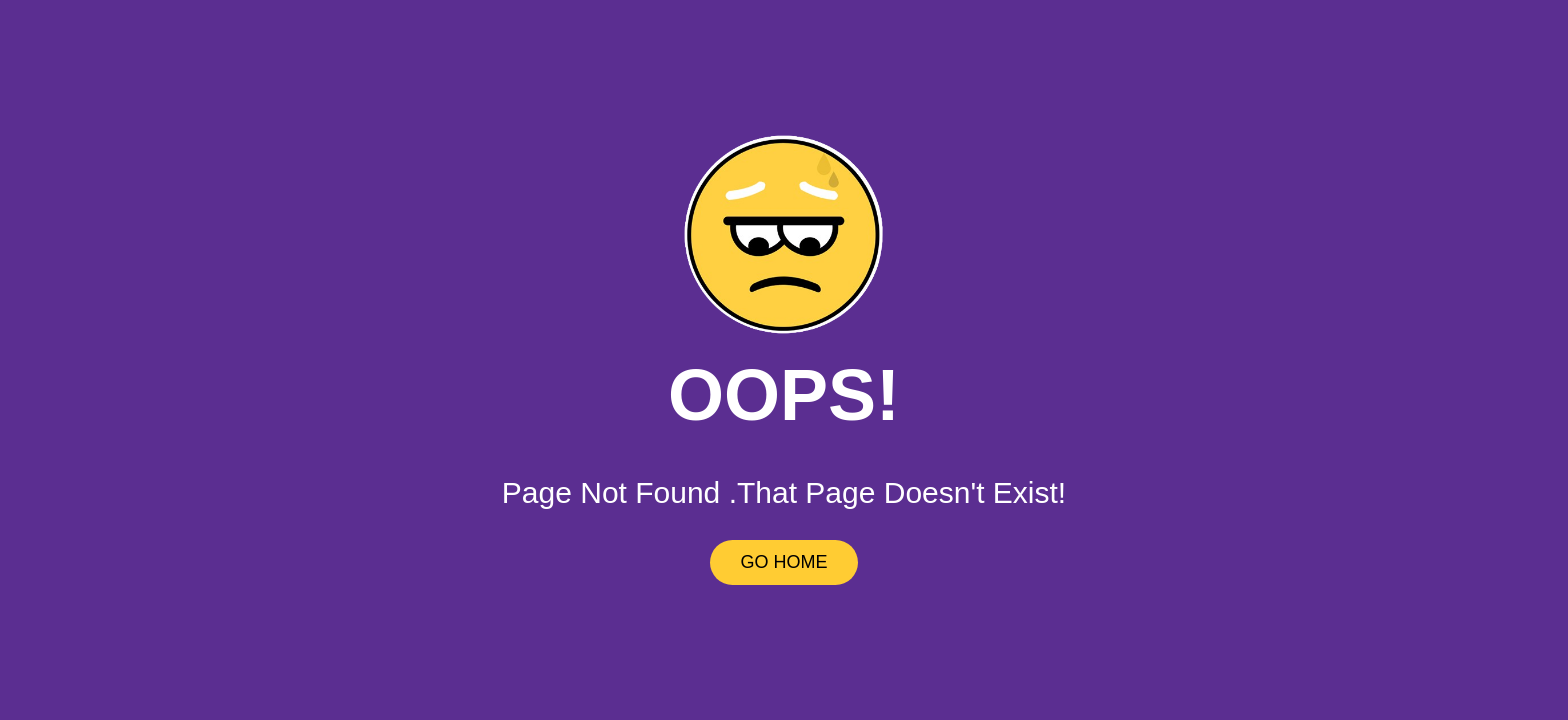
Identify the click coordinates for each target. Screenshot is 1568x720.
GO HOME (783, 562)
